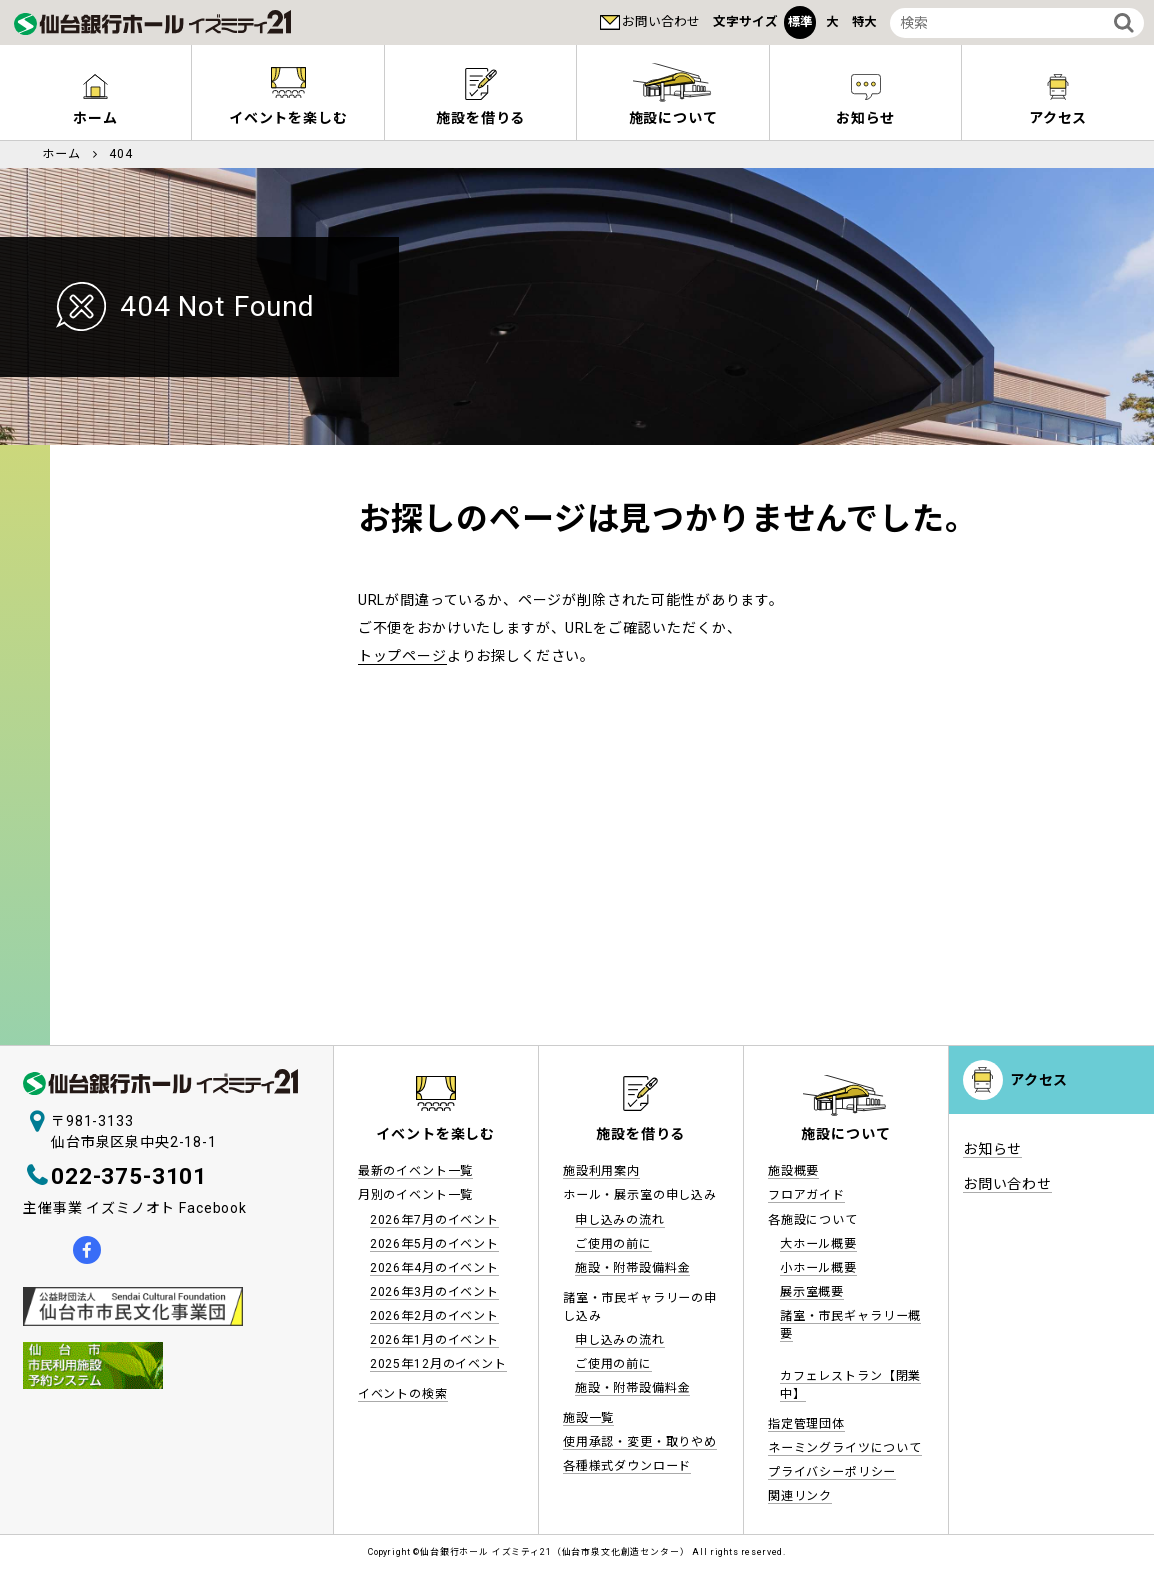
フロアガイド (806, 1195)
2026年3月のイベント (434, 1292)
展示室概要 (812, 1292)
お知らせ (865, 118)
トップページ (402, 656)
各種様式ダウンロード (627, 1466)
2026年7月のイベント (434, 1220)
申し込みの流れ (620, 1220)
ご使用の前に (613, 1244)
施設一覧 (588, 1418)
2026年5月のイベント (434, 1244)
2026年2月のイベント (434, 1316)
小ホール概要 (818, 1268)
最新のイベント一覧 (416, 1171)
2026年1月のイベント (434, 1340)
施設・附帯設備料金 (633, 1268)
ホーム (95, 118)
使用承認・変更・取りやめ (640, 1442)
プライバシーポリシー (832, 1472)
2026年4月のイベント (434, 1268)
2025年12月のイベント (438, 1364)
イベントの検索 (403, 1394)
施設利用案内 (601, 1171)
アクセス (1058, 118)
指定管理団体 (806, 1424)
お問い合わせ (661, 21)
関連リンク (800, 1496)
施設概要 (793, 1171)
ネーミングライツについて (845, 1448)
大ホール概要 (818, 1244)
